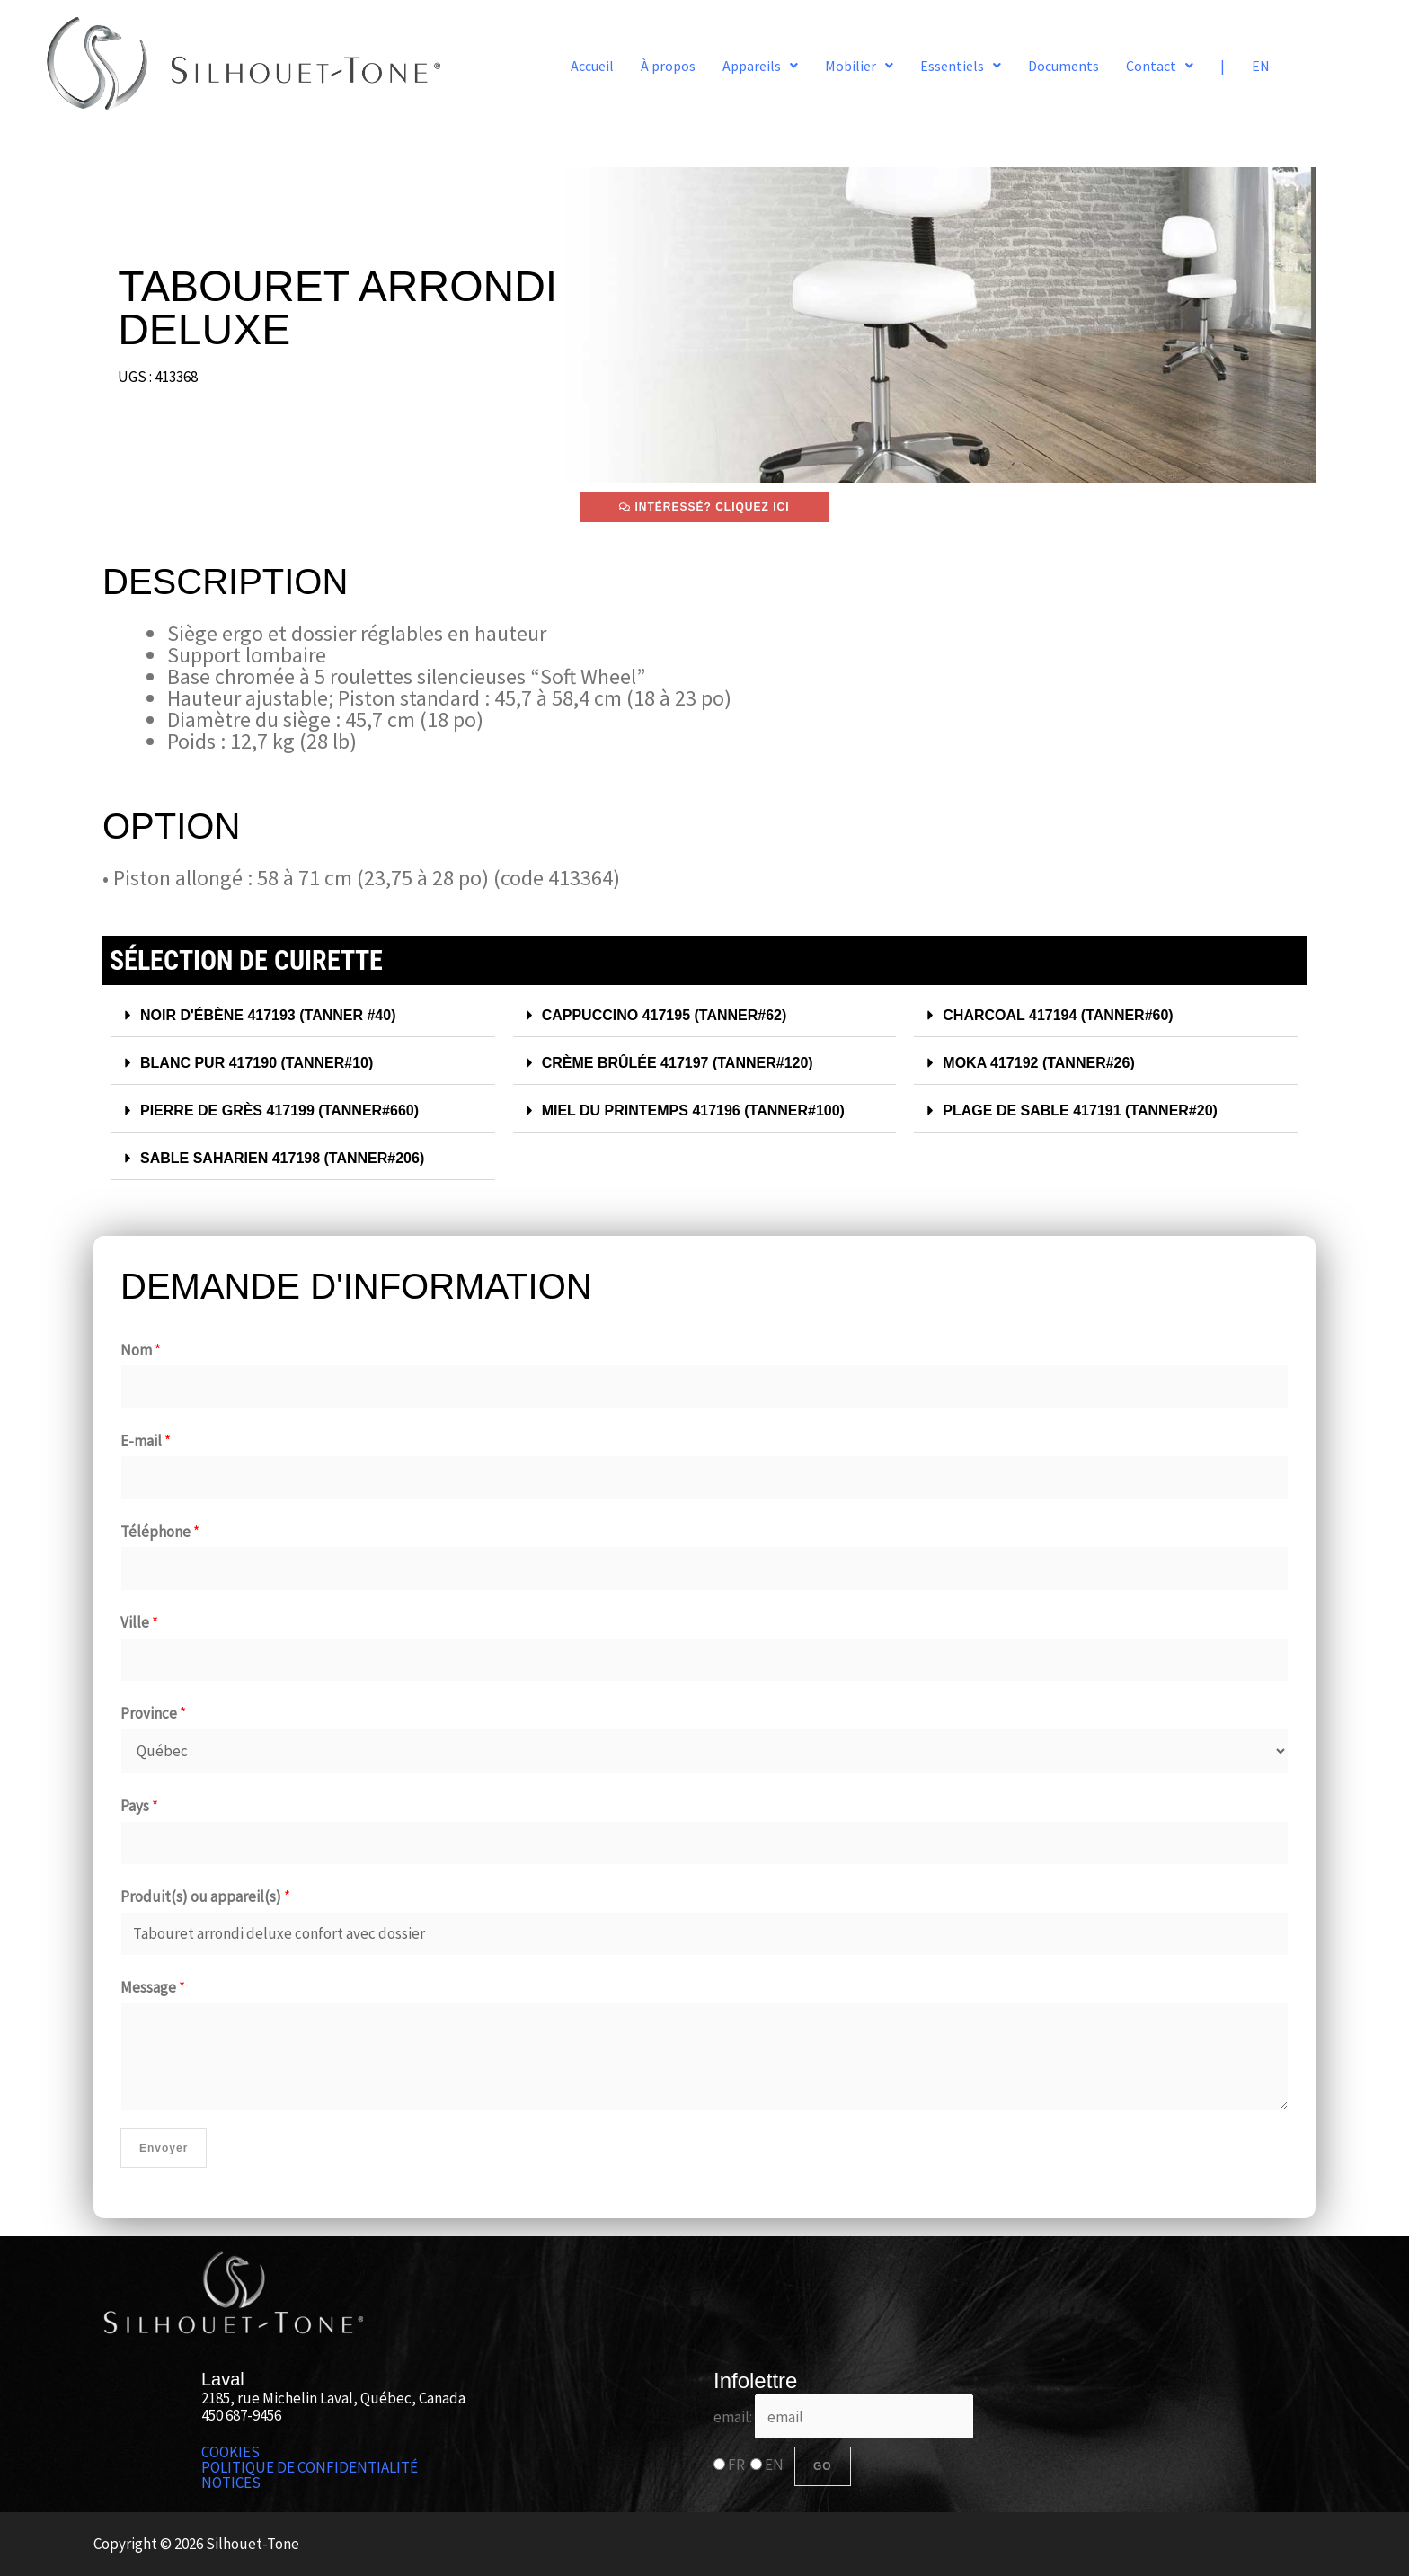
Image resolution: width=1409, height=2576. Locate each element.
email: (843, 2417)
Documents (1063, 66)
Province (153, 1713)
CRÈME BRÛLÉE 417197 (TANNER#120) (686, 1062)
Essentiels (960, 66)
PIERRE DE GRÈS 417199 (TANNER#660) (288, 1110)
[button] (760, 65)
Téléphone (159, 1531)
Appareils (760, 66)
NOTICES (231, 2483)
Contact (1159, 66)
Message (152, 1987)
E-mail (145, 1441)
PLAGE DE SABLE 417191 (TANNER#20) (1089, 1110)
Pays (139, 1806)
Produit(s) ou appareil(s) (205, 1896)
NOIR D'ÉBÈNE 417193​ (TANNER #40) (276, 1015)
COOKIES (230, 2452)
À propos (668, 66)
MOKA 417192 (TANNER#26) (1045, 1062)
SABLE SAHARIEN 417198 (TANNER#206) (291, 1158)
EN (1261, 66)
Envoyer (163, 2148)
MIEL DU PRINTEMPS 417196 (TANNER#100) (703, 1110)
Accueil (592, 66)
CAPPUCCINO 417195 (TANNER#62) (672, 1015)
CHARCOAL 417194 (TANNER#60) (1065, 1015)
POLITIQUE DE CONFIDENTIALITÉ (309, 2467)
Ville (139, 1622)
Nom (140, 1350)
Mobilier (859, 66)
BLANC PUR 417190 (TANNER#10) (264, 1062)
